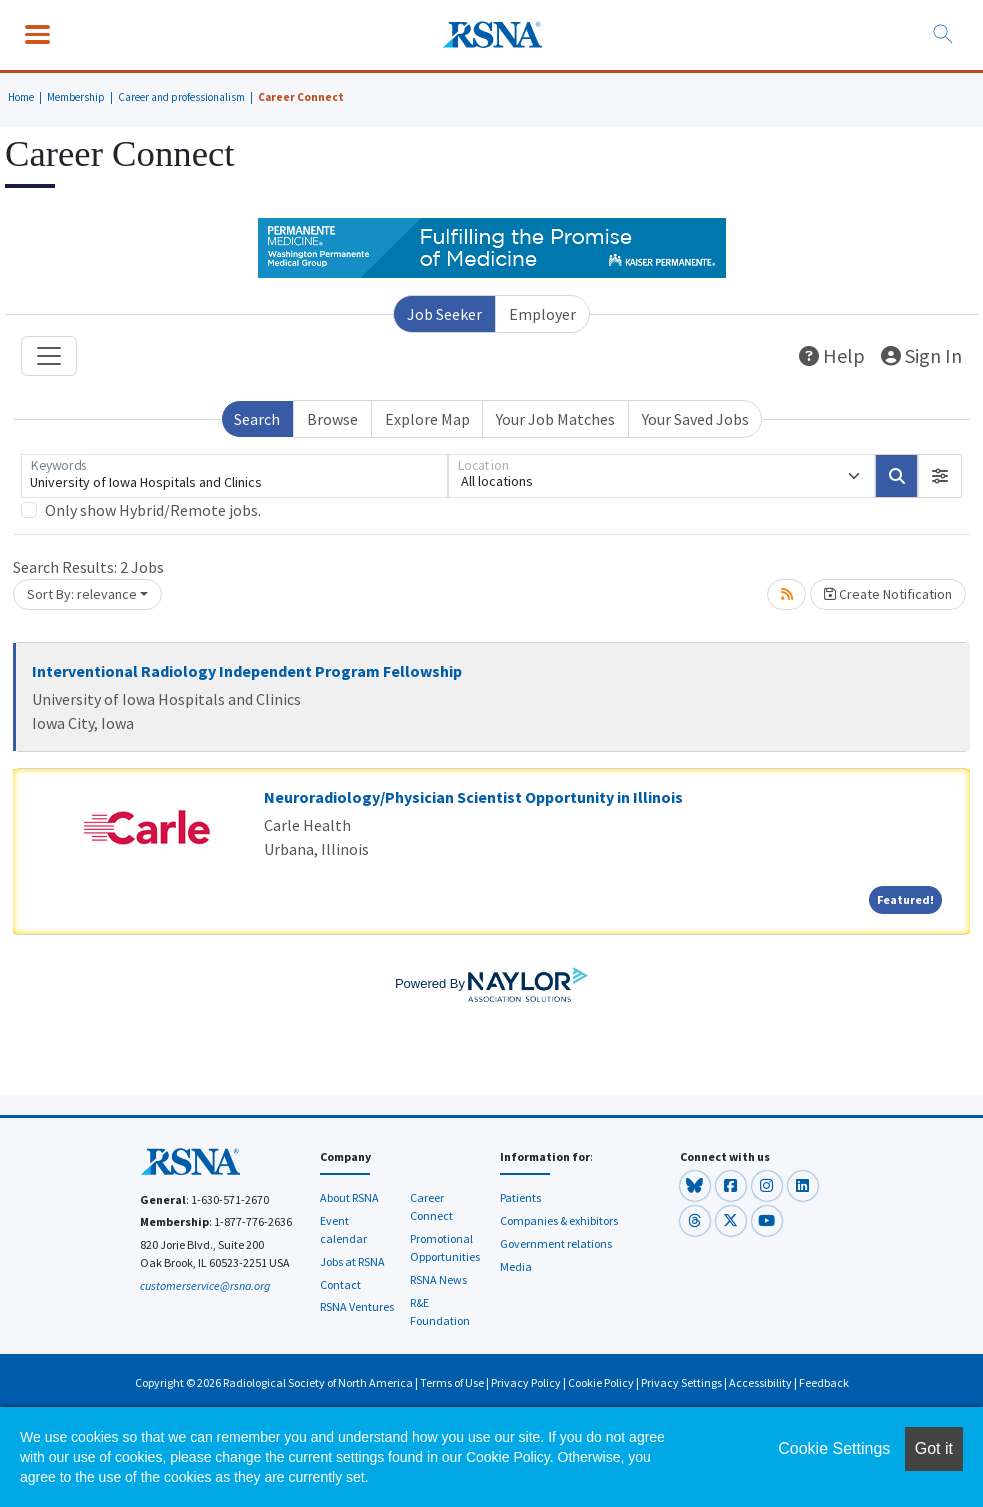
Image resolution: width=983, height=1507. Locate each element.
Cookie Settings (834, 1448)
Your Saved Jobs (695, 419)
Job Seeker (444, 314)
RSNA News (438, 1279)
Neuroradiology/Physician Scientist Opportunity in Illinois (473, 797)
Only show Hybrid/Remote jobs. (153, 510)
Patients (520, 1197)
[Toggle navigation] (49, 356)
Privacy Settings (681, 1382)
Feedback (824, 1382)
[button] (940, 476)
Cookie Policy (601, 1382)
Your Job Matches (555, 419)
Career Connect (301, 97)
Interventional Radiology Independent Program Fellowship (247, 671)
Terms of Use (452, 1382)
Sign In (921, 355)
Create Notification (888, 594)
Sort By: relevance (82, 594)
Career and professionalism (181, 97)
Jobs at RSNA (352, 1261)
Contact (340, 1284)
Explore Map (427, 419)
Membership (76, 97)
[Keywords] (234, 476)
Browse (332, 419)
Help (832, 355)
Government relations (556, 1243)
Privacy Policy (526, 1382)
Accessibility (760, 1382)
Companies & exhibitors (559, 1220)
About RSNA (349, 1197)
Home (21, 97)
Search (257, 419)
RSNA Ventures (357, 1306)
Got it (934, 1448)
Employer (542, 314)
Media (516, 1266)
